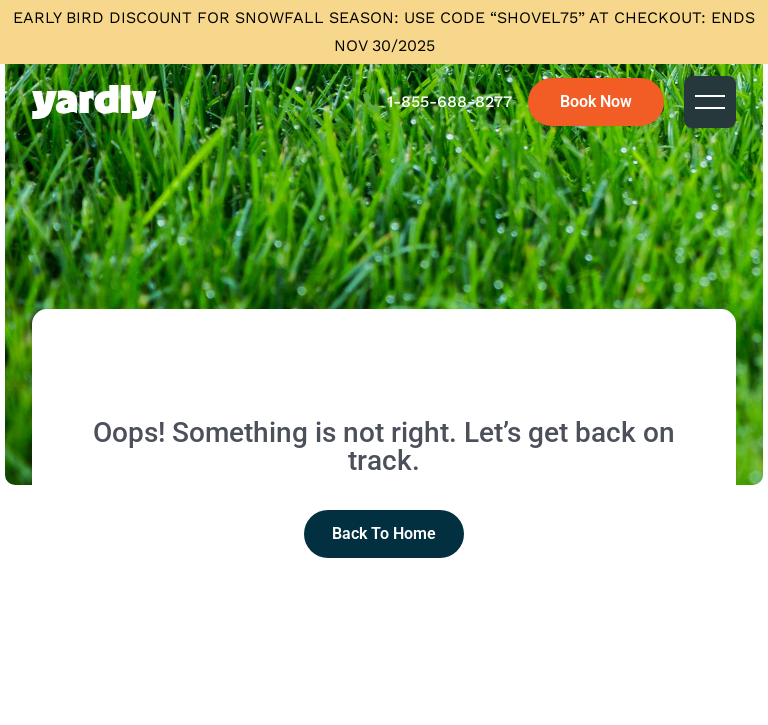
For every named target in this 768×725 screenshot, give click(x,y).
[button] (710, 102)
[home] (94, 102)
